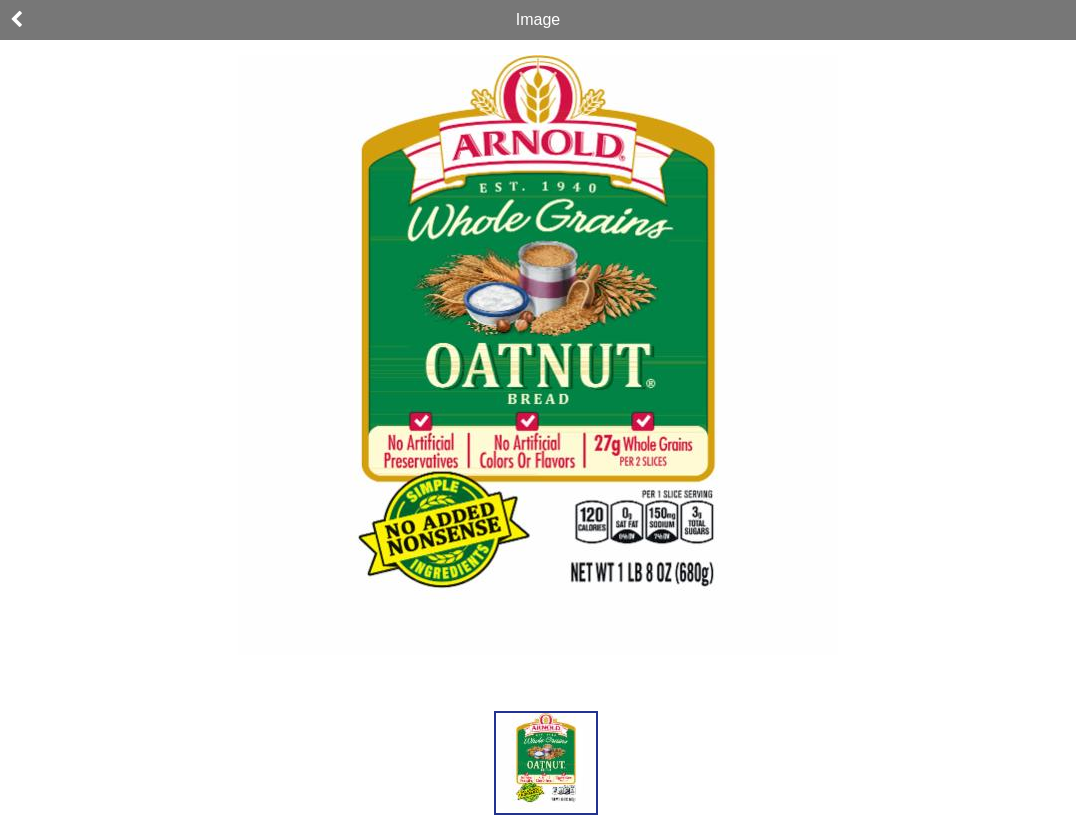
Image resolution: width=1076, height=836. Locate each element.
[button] (546, 763)
